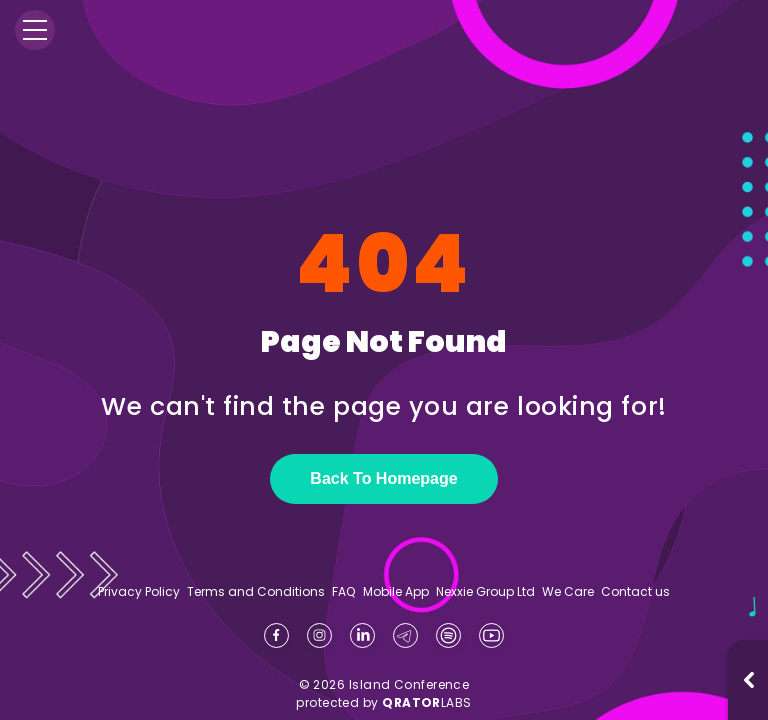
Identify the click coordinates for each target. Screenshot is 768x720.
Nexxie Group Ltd (485, 592)
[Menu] (35, 30)
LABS (427, 702)
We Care (568, 592)
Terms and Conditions (256, 592)
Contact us (635, 591)
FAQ (343, 592)
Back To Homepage (383, 478)
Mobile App (396, 592)
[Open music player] (749, 680)
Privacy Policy (139, 592)
